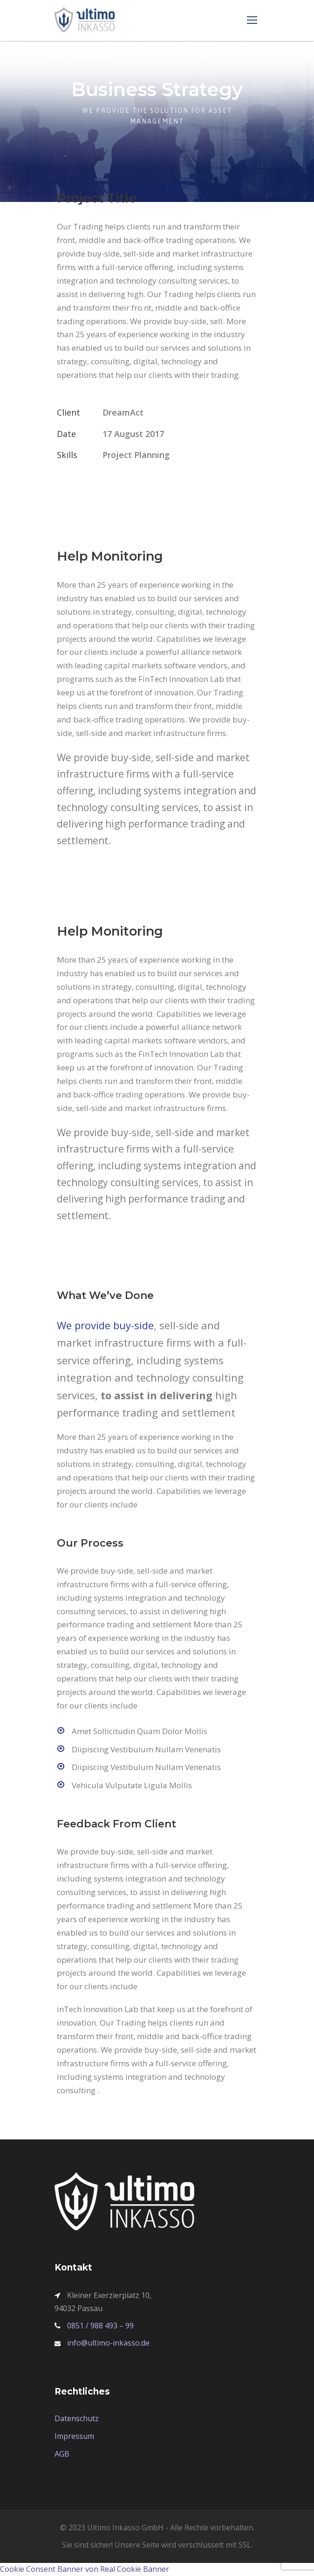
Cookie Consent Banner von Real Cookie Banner (84, 2569)
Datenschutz (77, 2418)
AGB (62, 2454)
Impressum (74, 2436)
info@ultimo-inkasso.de (108, 2343)
